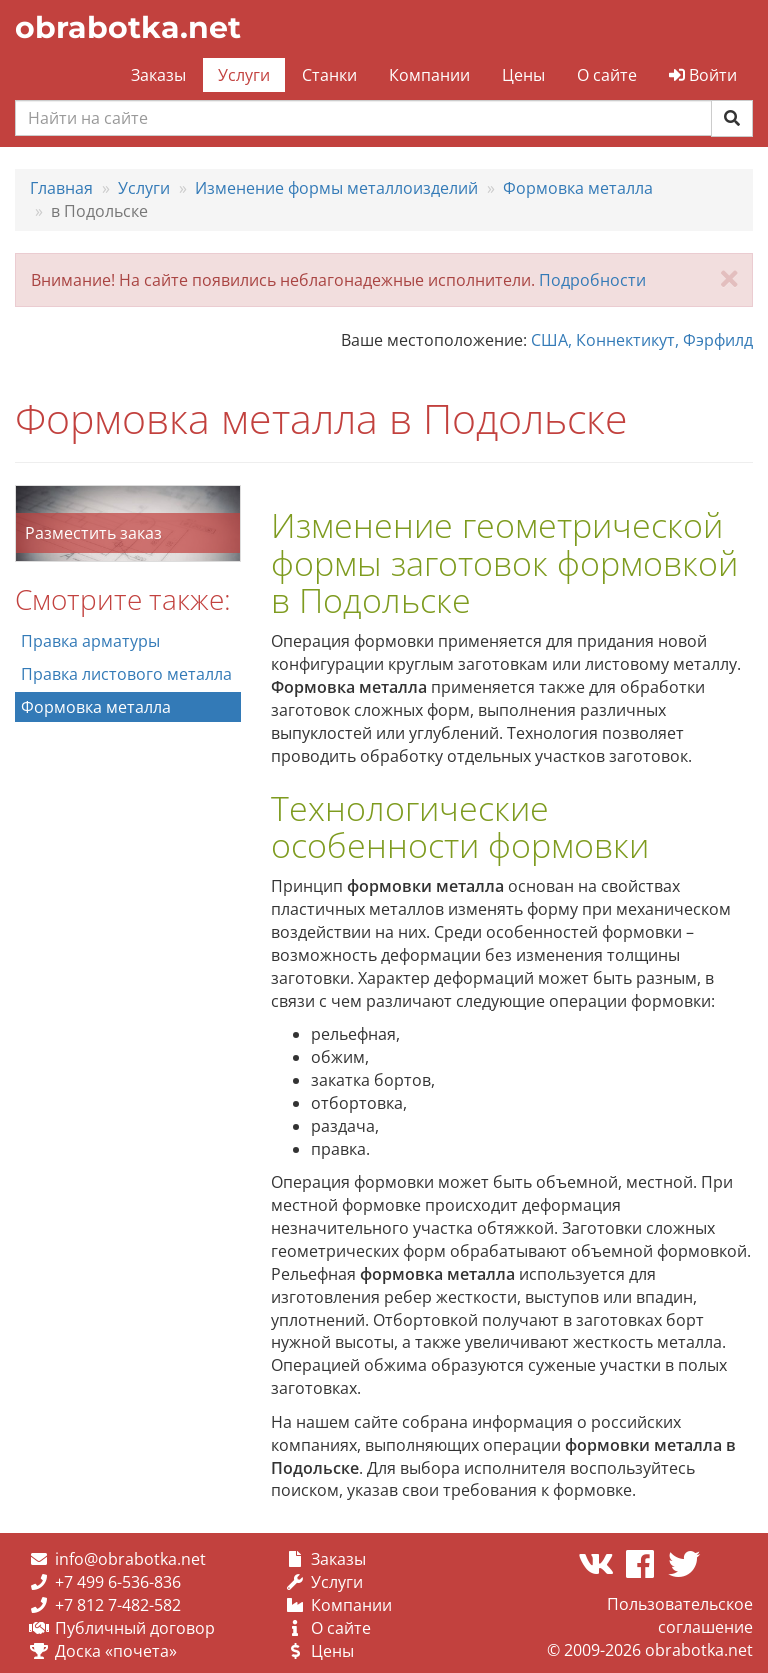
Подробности (592, 280)
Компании (429, 75)
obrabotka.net (128, 27)
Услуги (244, 75)
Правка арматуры (90, 641)
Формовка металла (96, 707)
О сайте (607, 75)
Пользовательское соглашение (680, 1615)
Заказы (158, 75)
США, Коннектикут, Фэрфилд (642, 340)
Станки (329, 75)
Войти (703, 75)
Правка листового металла (126, 674)
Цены (523, 75)
